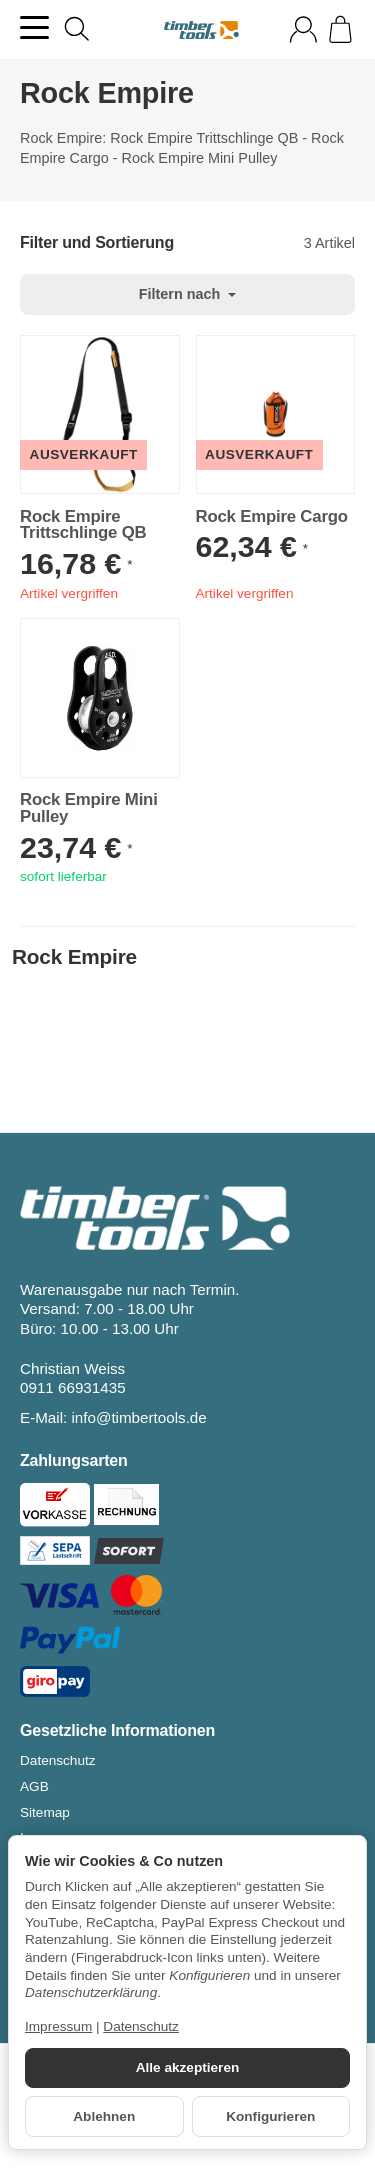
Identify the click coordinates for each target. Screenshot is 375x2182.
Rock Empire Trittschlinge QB (83, 526)
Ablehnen (104, 2116)
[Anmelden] (303, 29)
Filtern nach (188, 294)
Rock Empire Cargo (272, 517)
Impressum (58, 2026)
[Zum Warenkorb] (340, 29)
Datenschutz (141, 2026)
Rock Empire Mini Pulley (89, 809)
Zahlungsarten (74, 1461)
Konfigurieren (270, 2116)
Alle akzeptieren (188, 2067)
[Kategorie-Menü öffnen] (34, 27)
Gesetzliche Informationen (117, 1731)
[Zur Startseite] (201, 30)
